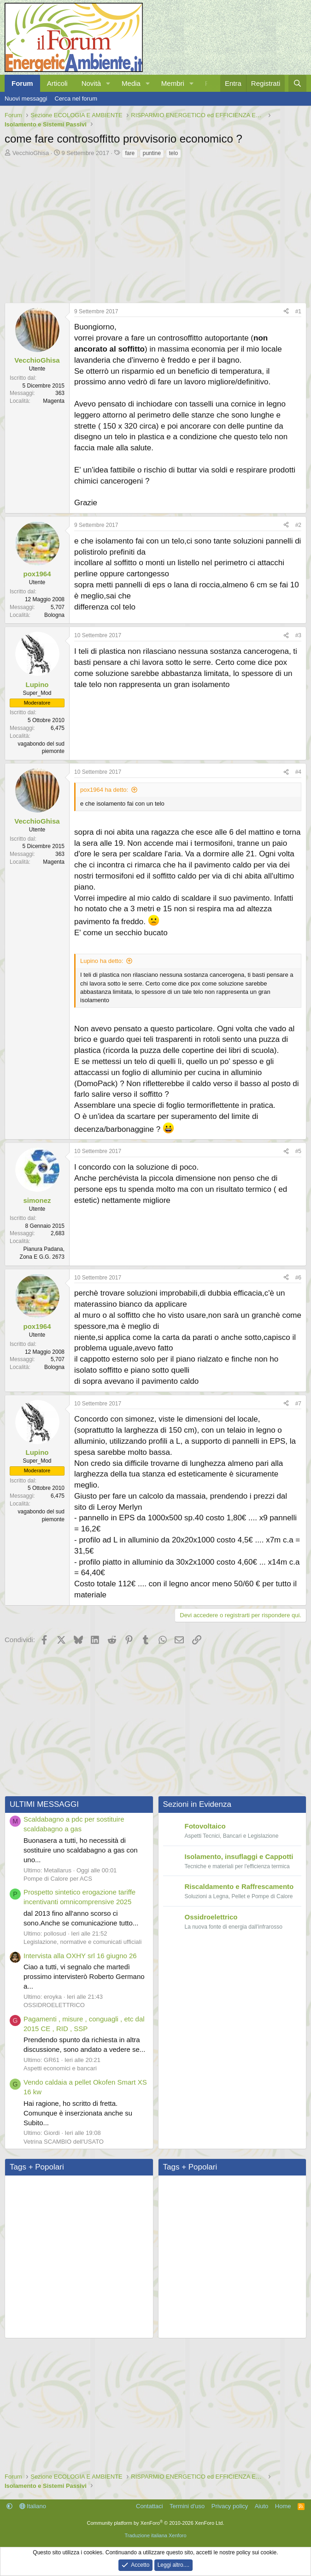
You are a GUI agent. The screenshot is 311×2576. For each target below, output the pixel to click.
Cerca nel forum (76, 98)
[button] (108, 83)
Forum (22, 83)
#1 (298, 311)
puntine (152, 153)
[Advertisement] (155, 228)
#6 (298, 1276)
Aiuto (262, 2504)
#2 (298, 525)
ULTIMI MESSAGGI (44, 1803)
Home (283, 2504)
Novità (91, 83)
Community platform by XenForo (155, 2521)
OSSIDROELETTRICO (54, 2003)
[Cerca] (297, 83)
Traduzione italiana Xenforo (155, 2533)
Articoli (57, 83)
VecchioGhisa (30, 152)
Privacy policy (229, 2504)
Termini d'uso (187, 2504)
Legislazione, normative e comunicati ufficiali (82, 1940)
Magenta (54, 401)
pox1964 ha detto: (104, 789)
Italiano (33, 2504)
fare (130, 153)
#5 (298, 1150)
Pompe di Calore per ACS (57, 1876)
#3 (298, 635)
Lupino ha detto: (101, 959)
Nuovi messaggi (26, 98)
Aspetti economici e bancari (60, 2066)
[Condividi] (286, 311)
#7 (298, 1402)
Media (131, 83)
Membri (172, 83)
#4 (298, 772)
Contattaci (149, 2504)
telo (173, 153)
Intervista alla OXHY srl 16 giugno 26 (80, 1954)
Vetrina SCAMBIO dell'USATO (63, 2139)
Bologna (54, 615)
